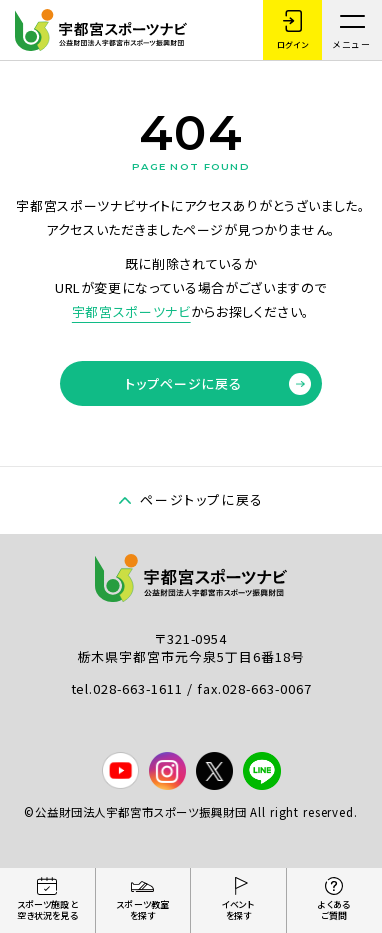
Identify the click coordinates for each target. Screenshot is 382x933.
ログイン (292, 30)
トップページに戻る (218, 384)
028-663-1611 (140, 688)
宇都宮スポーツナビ (131, 311)
